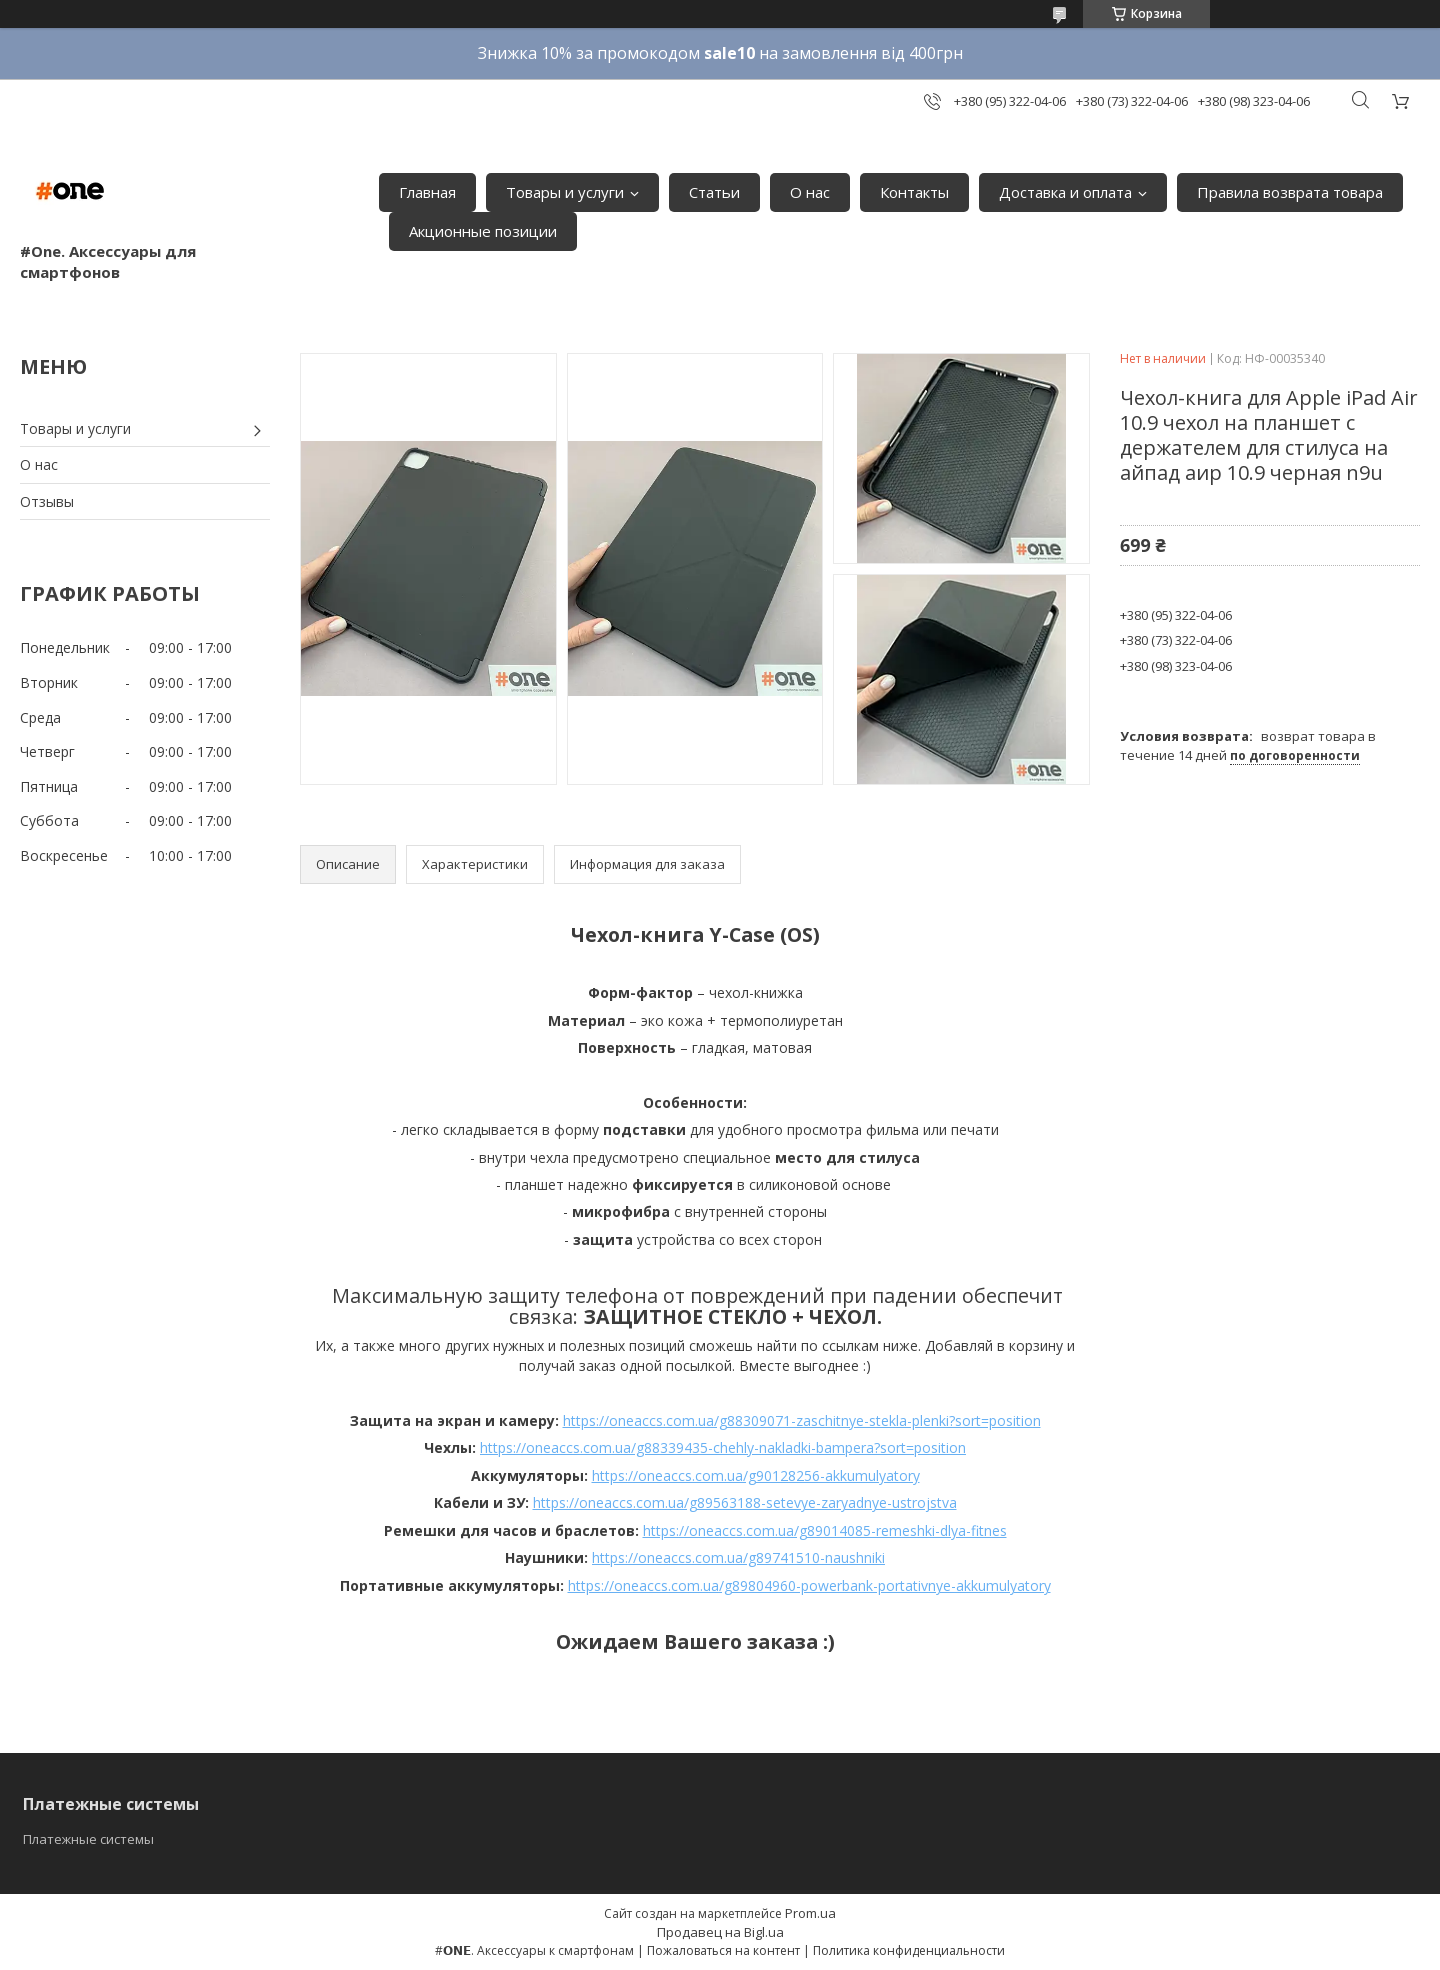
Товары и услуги (565, 192)
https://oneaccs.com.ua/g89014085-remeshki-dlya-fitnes (825, 1530)
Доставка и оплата (1065, 192)
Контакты (914, 192)
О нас (810, 192)
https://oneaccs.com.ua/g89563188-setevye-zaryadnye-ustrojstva (745, 1502)
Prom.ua (810, 1913)
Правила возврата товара (1290, 192)
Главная (427, 192)
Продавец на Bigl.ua (720, 1932)
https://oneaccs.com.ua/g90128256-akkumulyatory (756, 1475)
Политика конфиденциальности (909, 1950)
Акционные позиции (483, 231)
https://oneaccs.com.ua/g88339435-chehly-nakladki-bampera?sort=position (723, 1447)
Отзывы (47, 501)
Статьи (714, 192)
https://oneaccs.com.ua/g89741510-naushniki (738, 1557)
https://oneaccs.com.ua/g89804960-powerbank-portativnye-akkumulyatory (809, 1585)
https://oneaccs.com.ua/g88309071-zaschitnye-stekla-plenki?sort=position (802, 1420)
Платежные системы (88, 1839)
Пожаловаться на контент (723, 1950)
